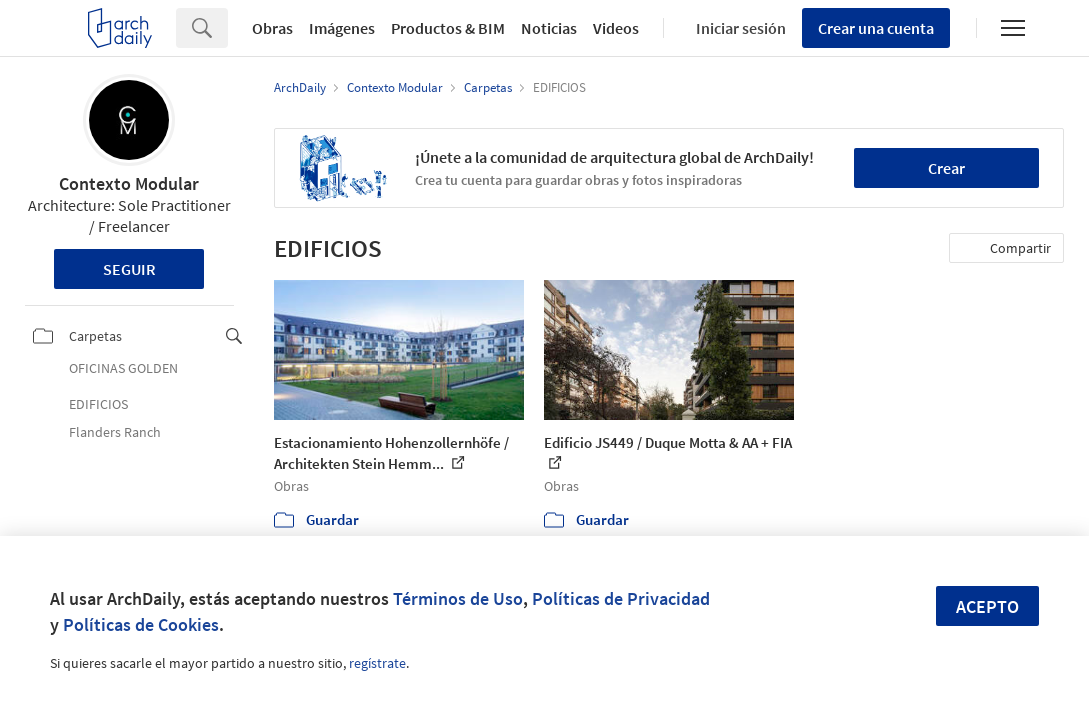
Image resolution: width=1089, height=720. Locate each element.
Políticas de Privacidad (621, 598)
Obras (272, 28)
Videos (616, 28)
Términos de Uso (458, 598)
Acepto (987, 606)
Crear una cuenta (876, 28)
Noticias (549, 28)
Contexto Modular (129, 183)
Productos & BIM (448, 28)
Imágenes (342, 28)
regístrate (377, 663)
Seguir (129, 269)
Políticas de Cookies (141, 624)
